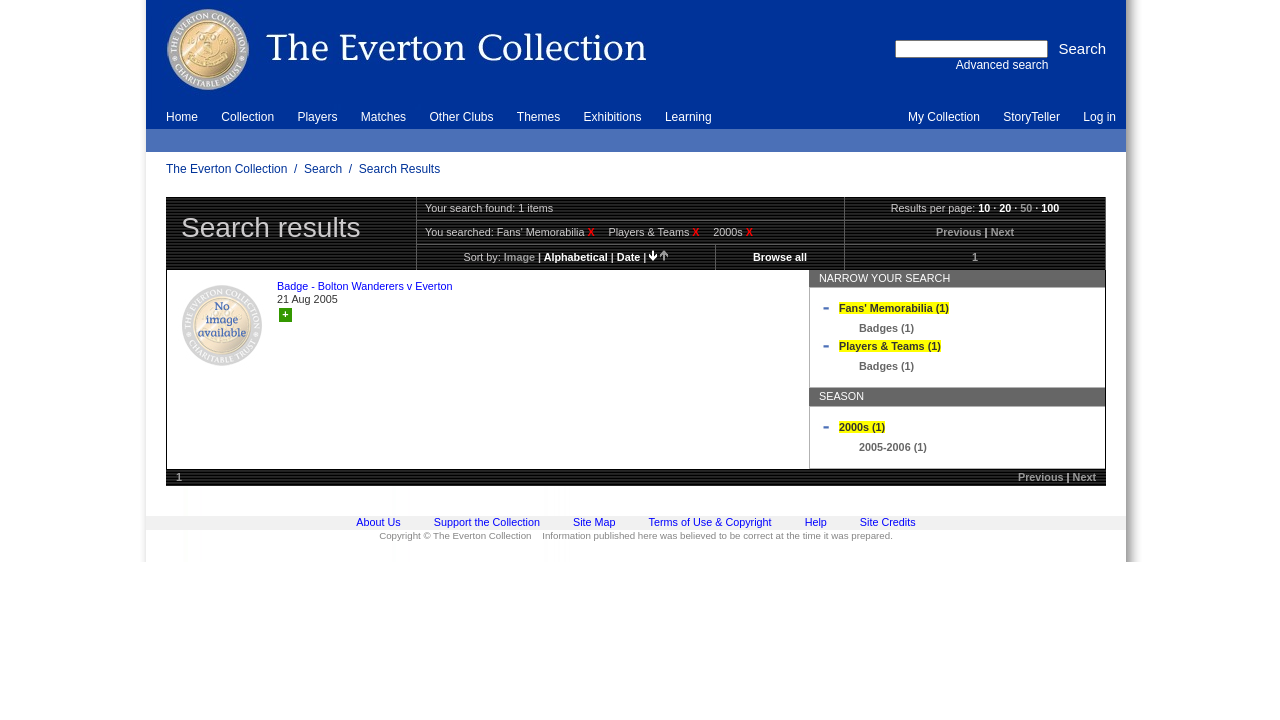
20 (1005, 208)
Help (816, 522)
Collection (247, 117)
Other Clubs (461, 117)
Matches (383, 117)
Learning (688, 117)
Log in (1099, 117)
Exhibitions (613, 117)
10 (984, 208)
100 (1050, 208)
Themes (538, 117)
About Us (378, 522)
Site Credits (888, 522)
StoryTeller (1031, 117)
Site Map (594, 522)
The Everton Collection (226, 169)
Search (323, 169)
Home (182, 117)
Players (317, 117)
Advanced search (1002, 65)
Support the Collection (487, 522)
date (628, 257)
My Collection (944, 117)
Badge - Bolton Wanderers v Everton (364, 286)
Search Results (399, 169)
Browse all (780, 257)
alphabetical (576, 257)
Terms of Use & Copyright (710, 522)
